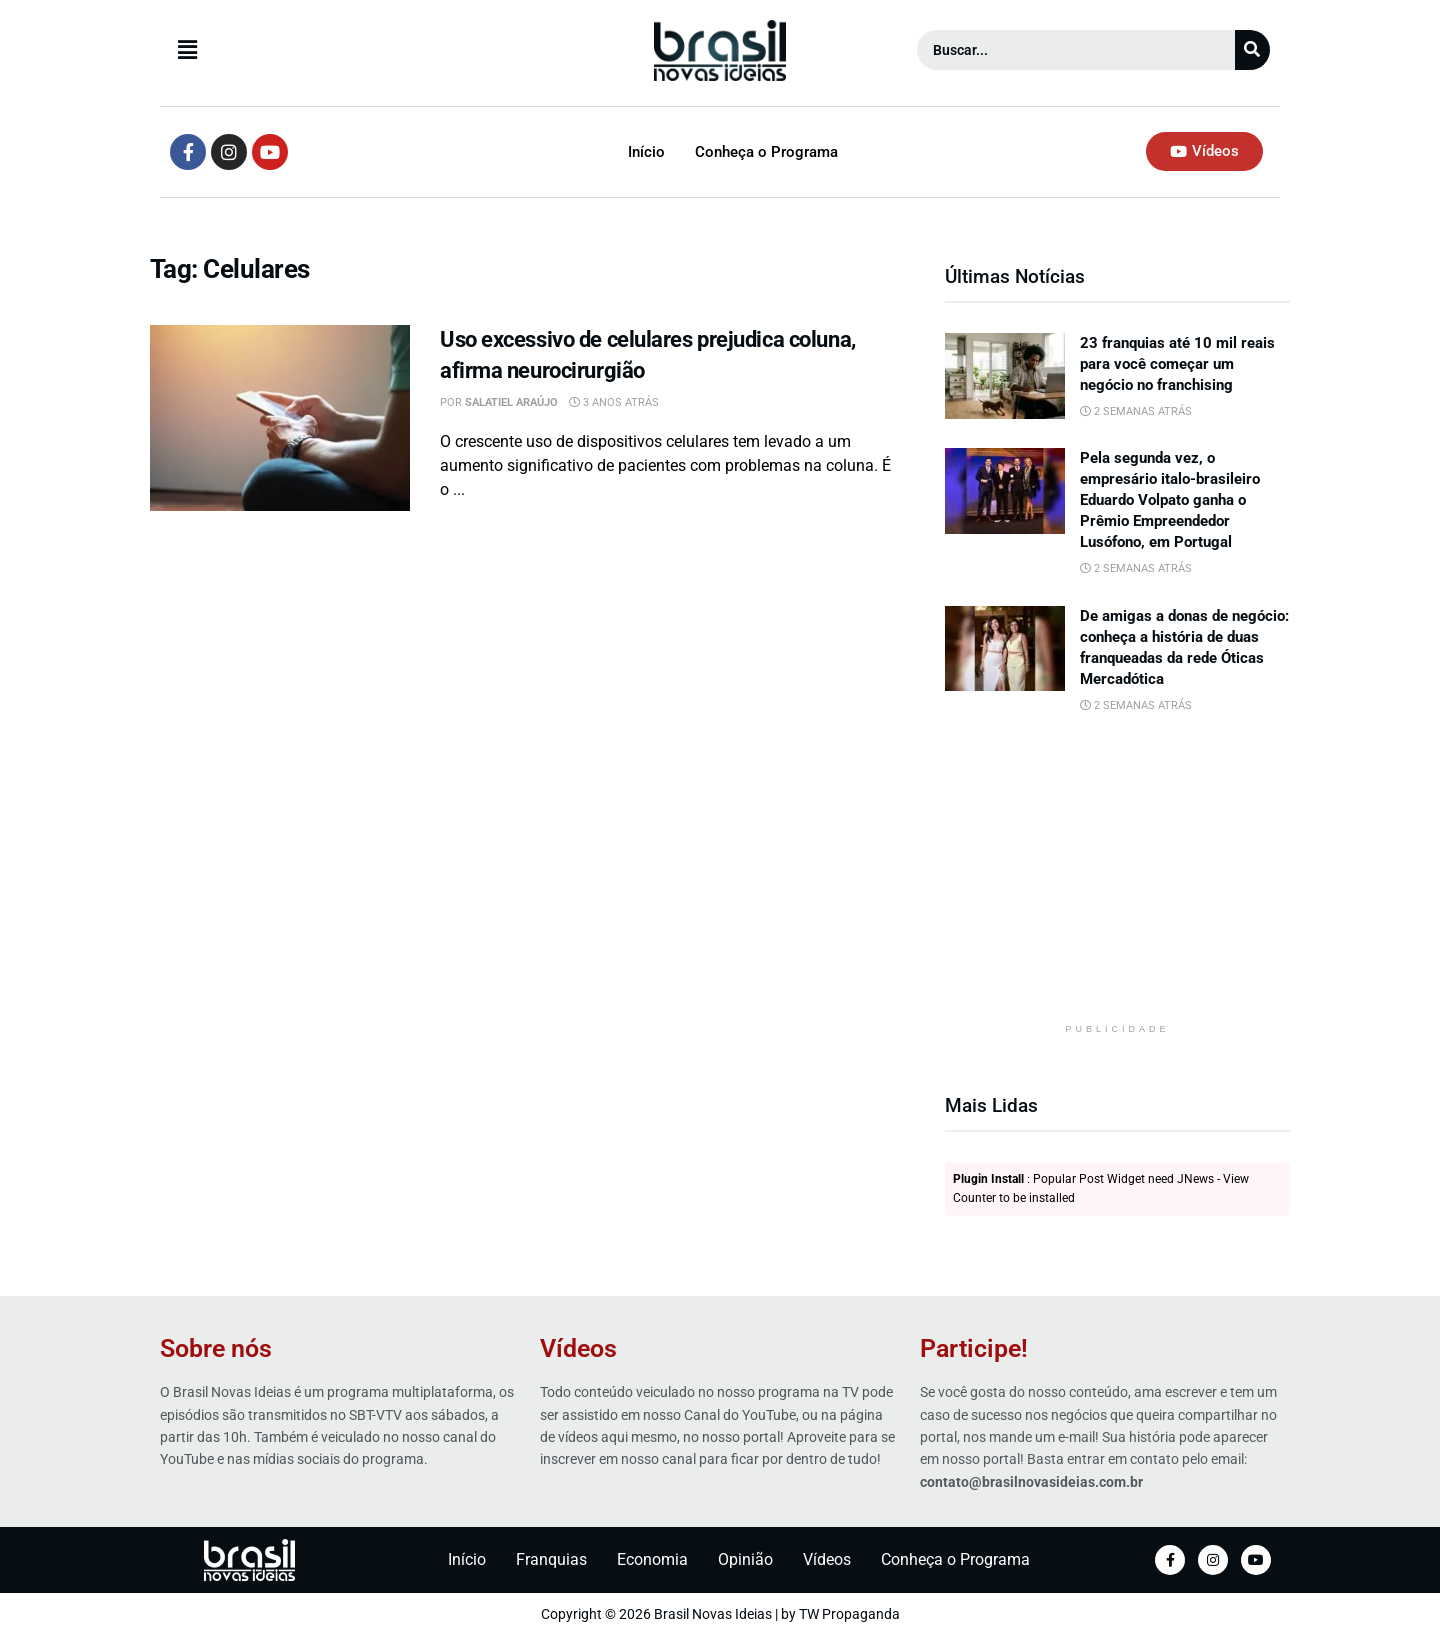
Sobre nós (216, 1348)
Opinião (745, 1559)
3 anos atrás (614, 402)
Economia (652, 1559)
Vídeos (578, 1348)
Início (646, 152)
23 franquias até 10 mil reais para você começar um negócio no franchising (1177, 364)
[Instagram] (1213, 1560)
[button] (346, 50)
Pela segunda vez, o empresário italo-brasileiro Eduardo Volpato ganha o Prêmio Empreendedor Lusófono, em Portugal (1170, 500)
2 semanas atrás (1136, 411)
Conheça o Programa (766, 152)
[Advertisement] (1118, 882)
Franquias (551, 1559)
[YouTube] (1256, 1560)
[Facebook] (1170, 1560)
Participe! (974, 1348)
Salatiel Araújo (511, 402)
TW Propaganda (849, 1614)
